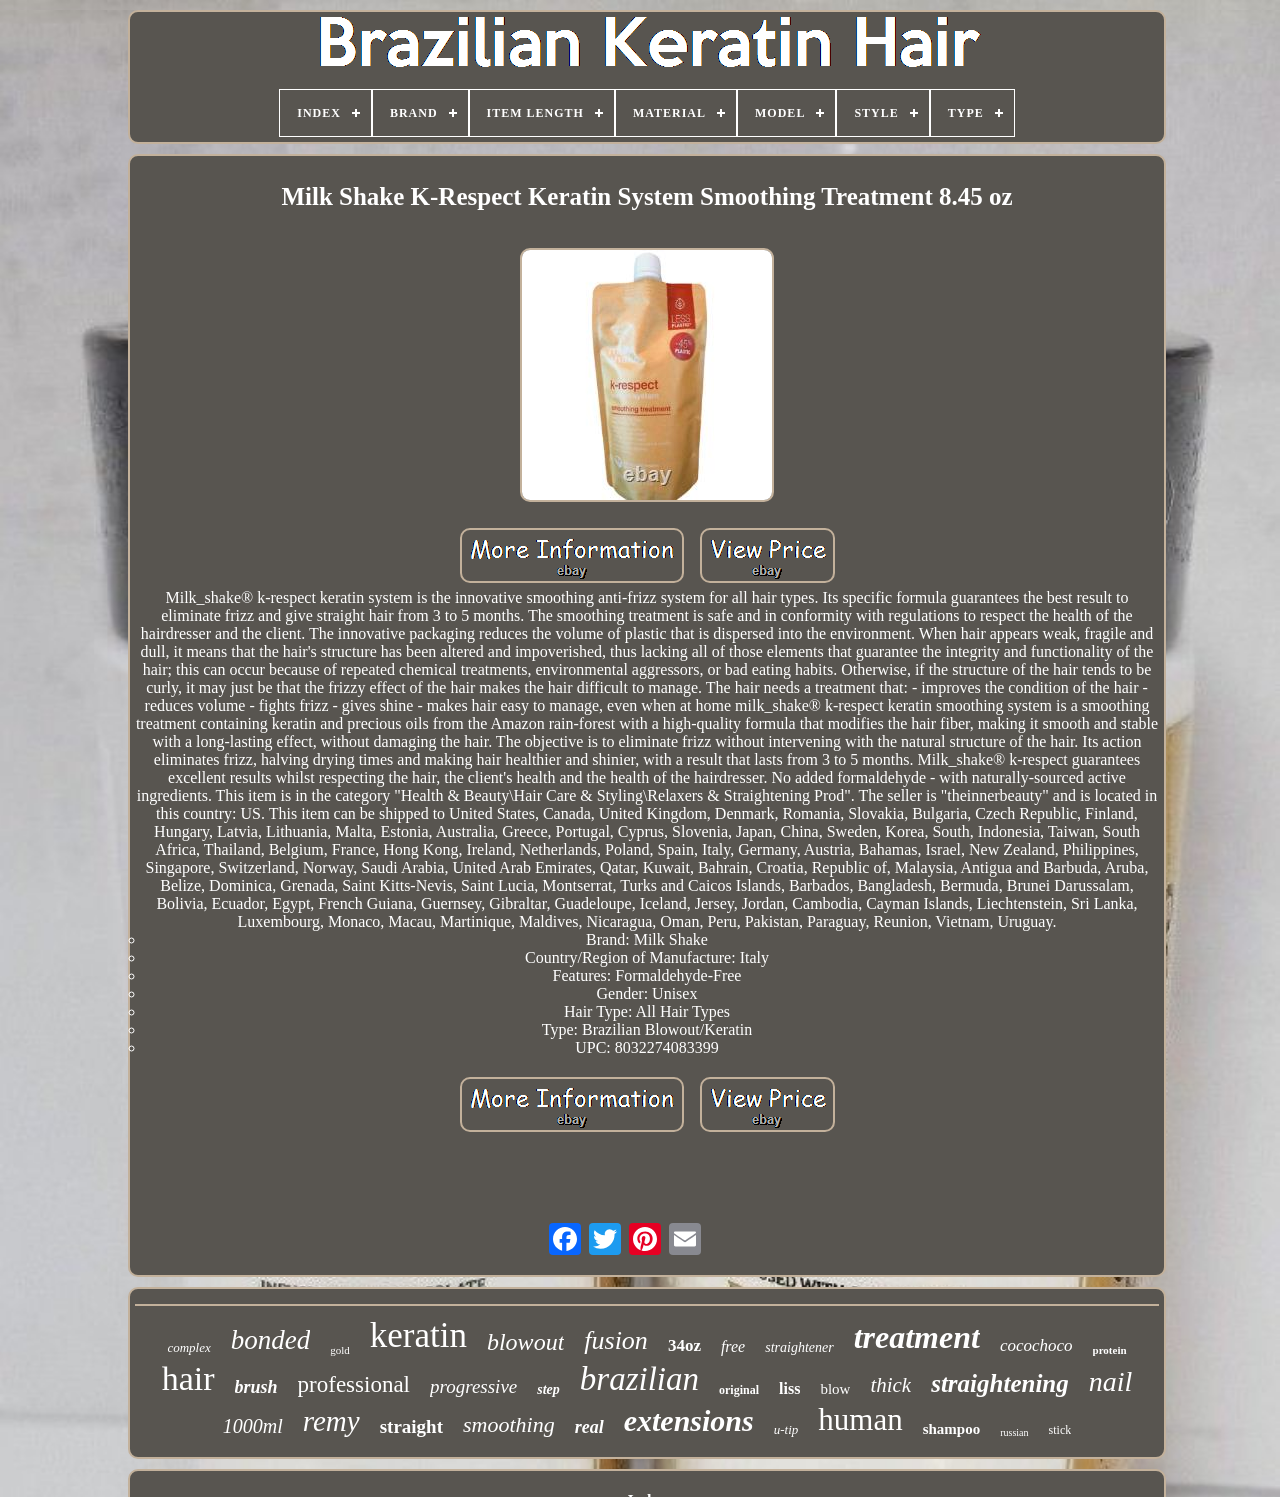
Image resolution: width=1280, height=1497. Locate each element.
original (739, 1390)
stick (1060, 1430)
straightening (1000, 1383)
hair (188, 1378)
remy (331, 1421)
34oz (684, 1345)
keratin (418, 1335)
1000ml (253, 1426)
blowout (525, 1342)
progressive (473, 1386)
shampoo (952, 1429)
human (860, 1419)
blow (835, 1389)
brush (256, 1387)
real (589, 1427)
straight (411, 1426)
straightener (799, 1347)
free (733, 1346)
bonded (270, 1340)
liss (789, 1388)
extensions (689, 1420)
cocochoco (1036, 1345)
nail (1111, 1381)
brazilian (639, 1379)
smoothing (509, 1424)
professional (354, 1384)
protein (1110, 1350)
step (548, 1389)
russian (1014, 1432)
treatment (917, 1337)
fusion (616, 1340)
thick (890, 1385)
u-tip (786, 1429)
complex (188, 1347)
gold (340, 1350)
